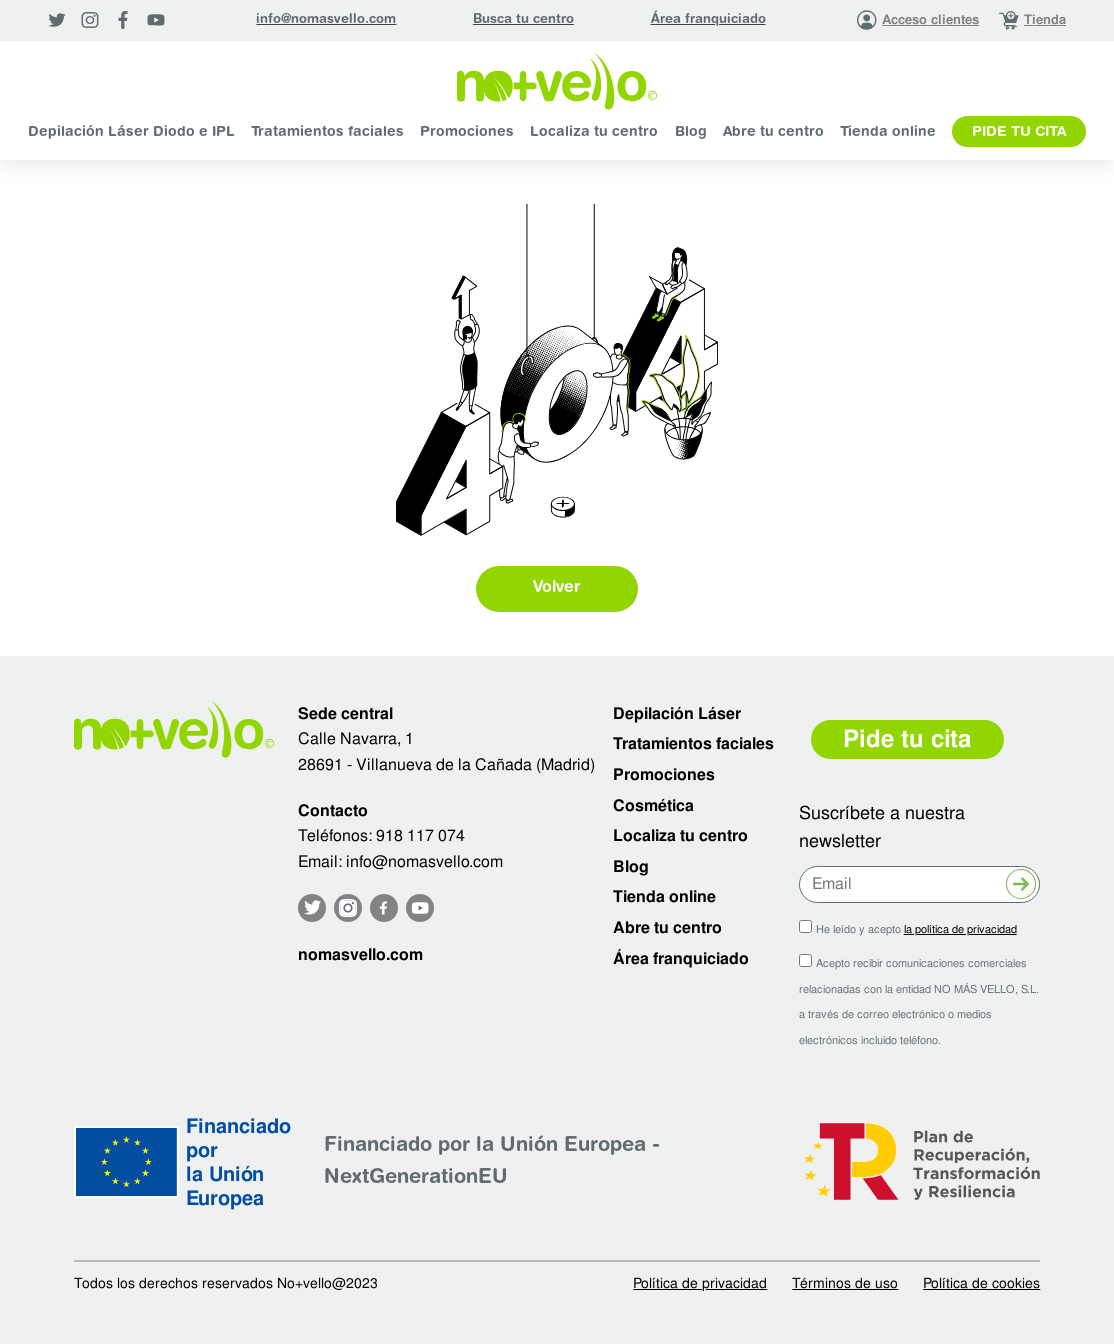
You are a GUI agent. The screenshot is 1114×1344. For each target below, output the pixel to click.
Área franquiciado (708, 19)
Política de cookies (981, 1283)
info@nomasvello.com (326, 19)
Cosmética (653, 805)
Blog (691, 133)
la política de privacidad (960, 929)
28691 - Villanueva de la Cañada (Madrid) (446, 764)
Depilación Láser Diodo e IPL (131, 133)
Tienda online (888, 133)
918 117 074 (420, 835)
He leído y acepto (916, 929)
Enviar (1021, 887)
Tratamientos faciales (327, 133)
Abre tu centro (773, 133)
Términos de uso (845, 1283)
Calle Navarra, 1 (356, 738)
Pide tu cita (1019, 133)
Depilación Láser (677, 713)
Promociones (467, 133)
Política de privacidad (700, 1283)
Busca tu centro (523, 19)
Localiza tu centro (594, 133)
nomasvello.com (360, 954)
